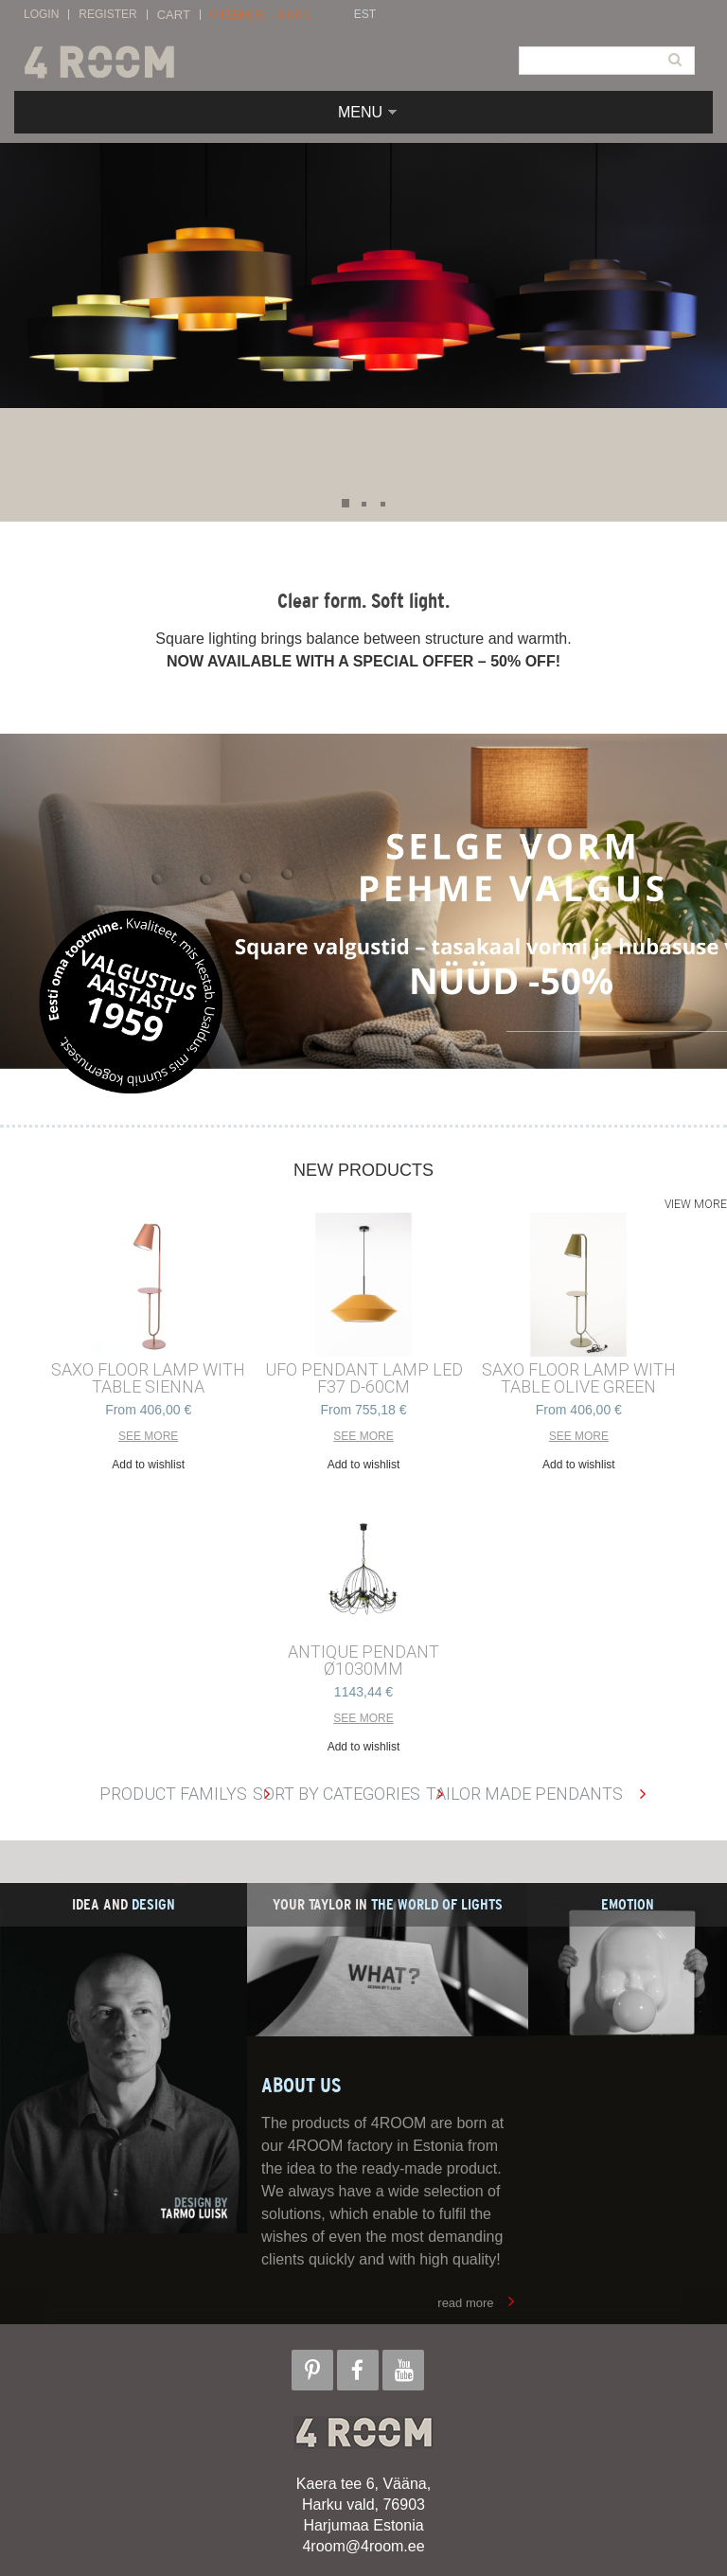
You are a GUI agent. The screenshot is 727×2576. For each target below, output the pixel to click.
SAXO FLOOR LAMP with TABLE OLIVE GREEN (579, 1378)
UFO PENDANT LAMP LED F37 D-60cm (364, 1378)
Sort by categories (336, 1793)
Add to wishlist (148, 1464)
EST (365, 14)
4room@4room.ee (363, 2546)
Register (107, 14)
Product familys (173, 1793)
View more (696, 1204)
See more (148, 1436)
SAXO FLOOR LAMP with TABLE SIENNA (148, 1378)
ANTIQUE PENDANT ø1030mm (363, 1660)
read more (465, 2303)
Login (41, 14)
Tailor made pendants (524, 1793)
